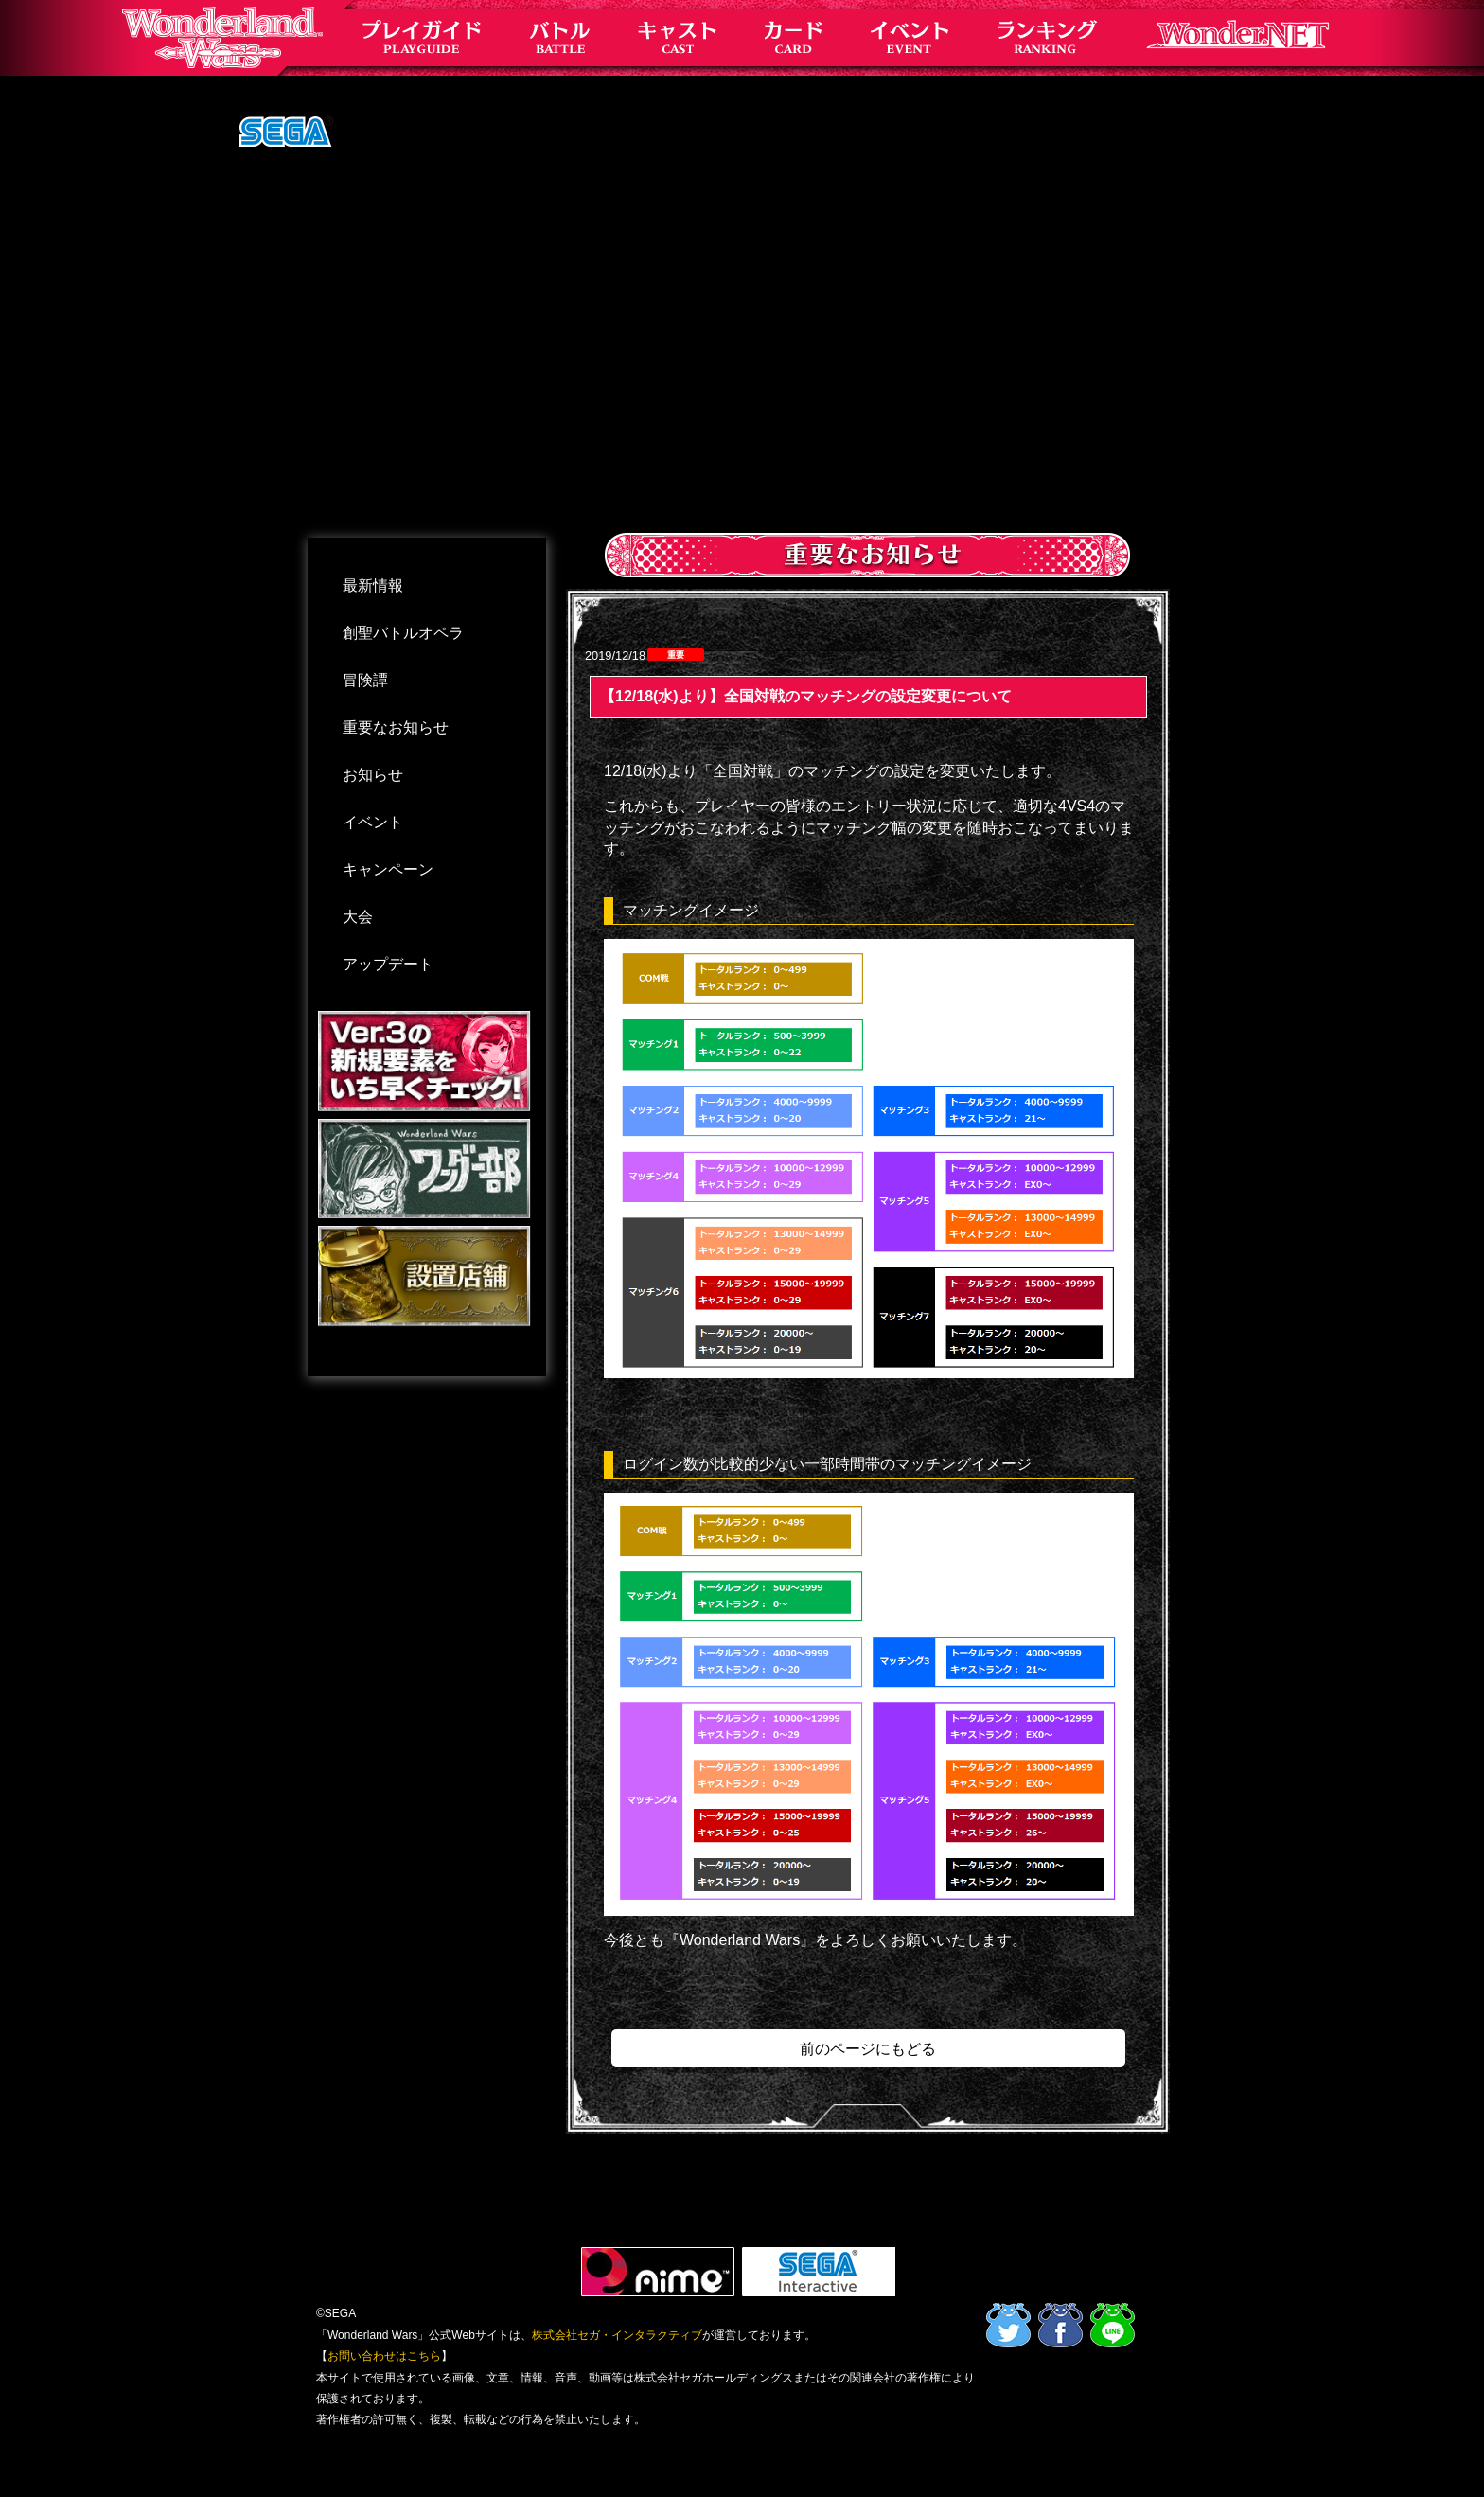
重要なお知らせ (396, 727)
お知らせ (373, 775)
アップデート (388, 964)
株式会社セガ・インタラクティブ (617, 2335)
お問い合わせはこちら (384, 2356)
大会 (358, 917)
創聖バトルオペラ (403, 633)
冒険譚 (365, 680)
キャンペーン (388, 869)
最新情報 (373, 585)
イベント (373, 822)
